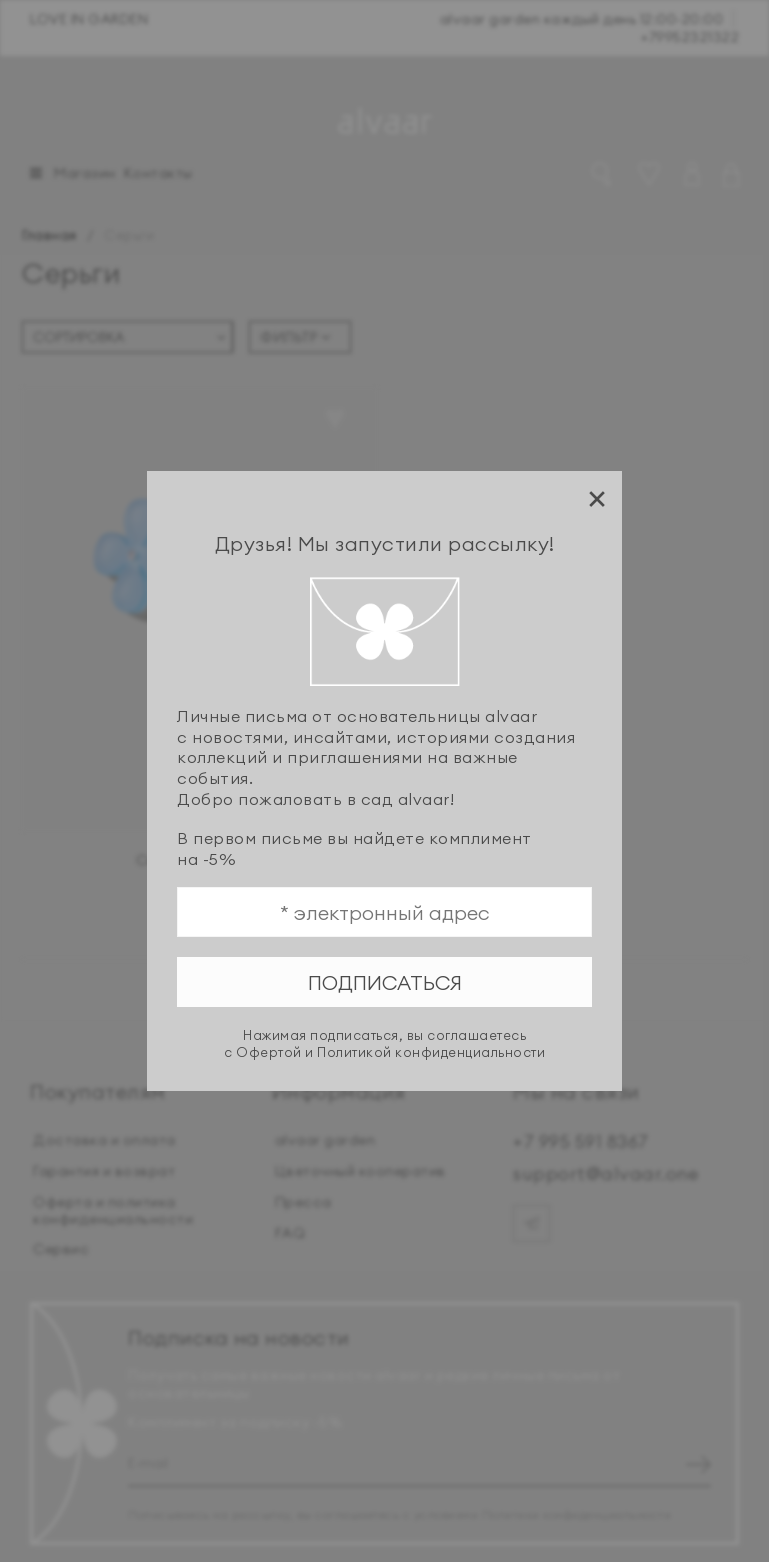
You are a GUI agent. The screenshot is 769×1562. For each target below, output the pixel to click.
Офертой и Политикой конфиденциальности (390, 1052)
